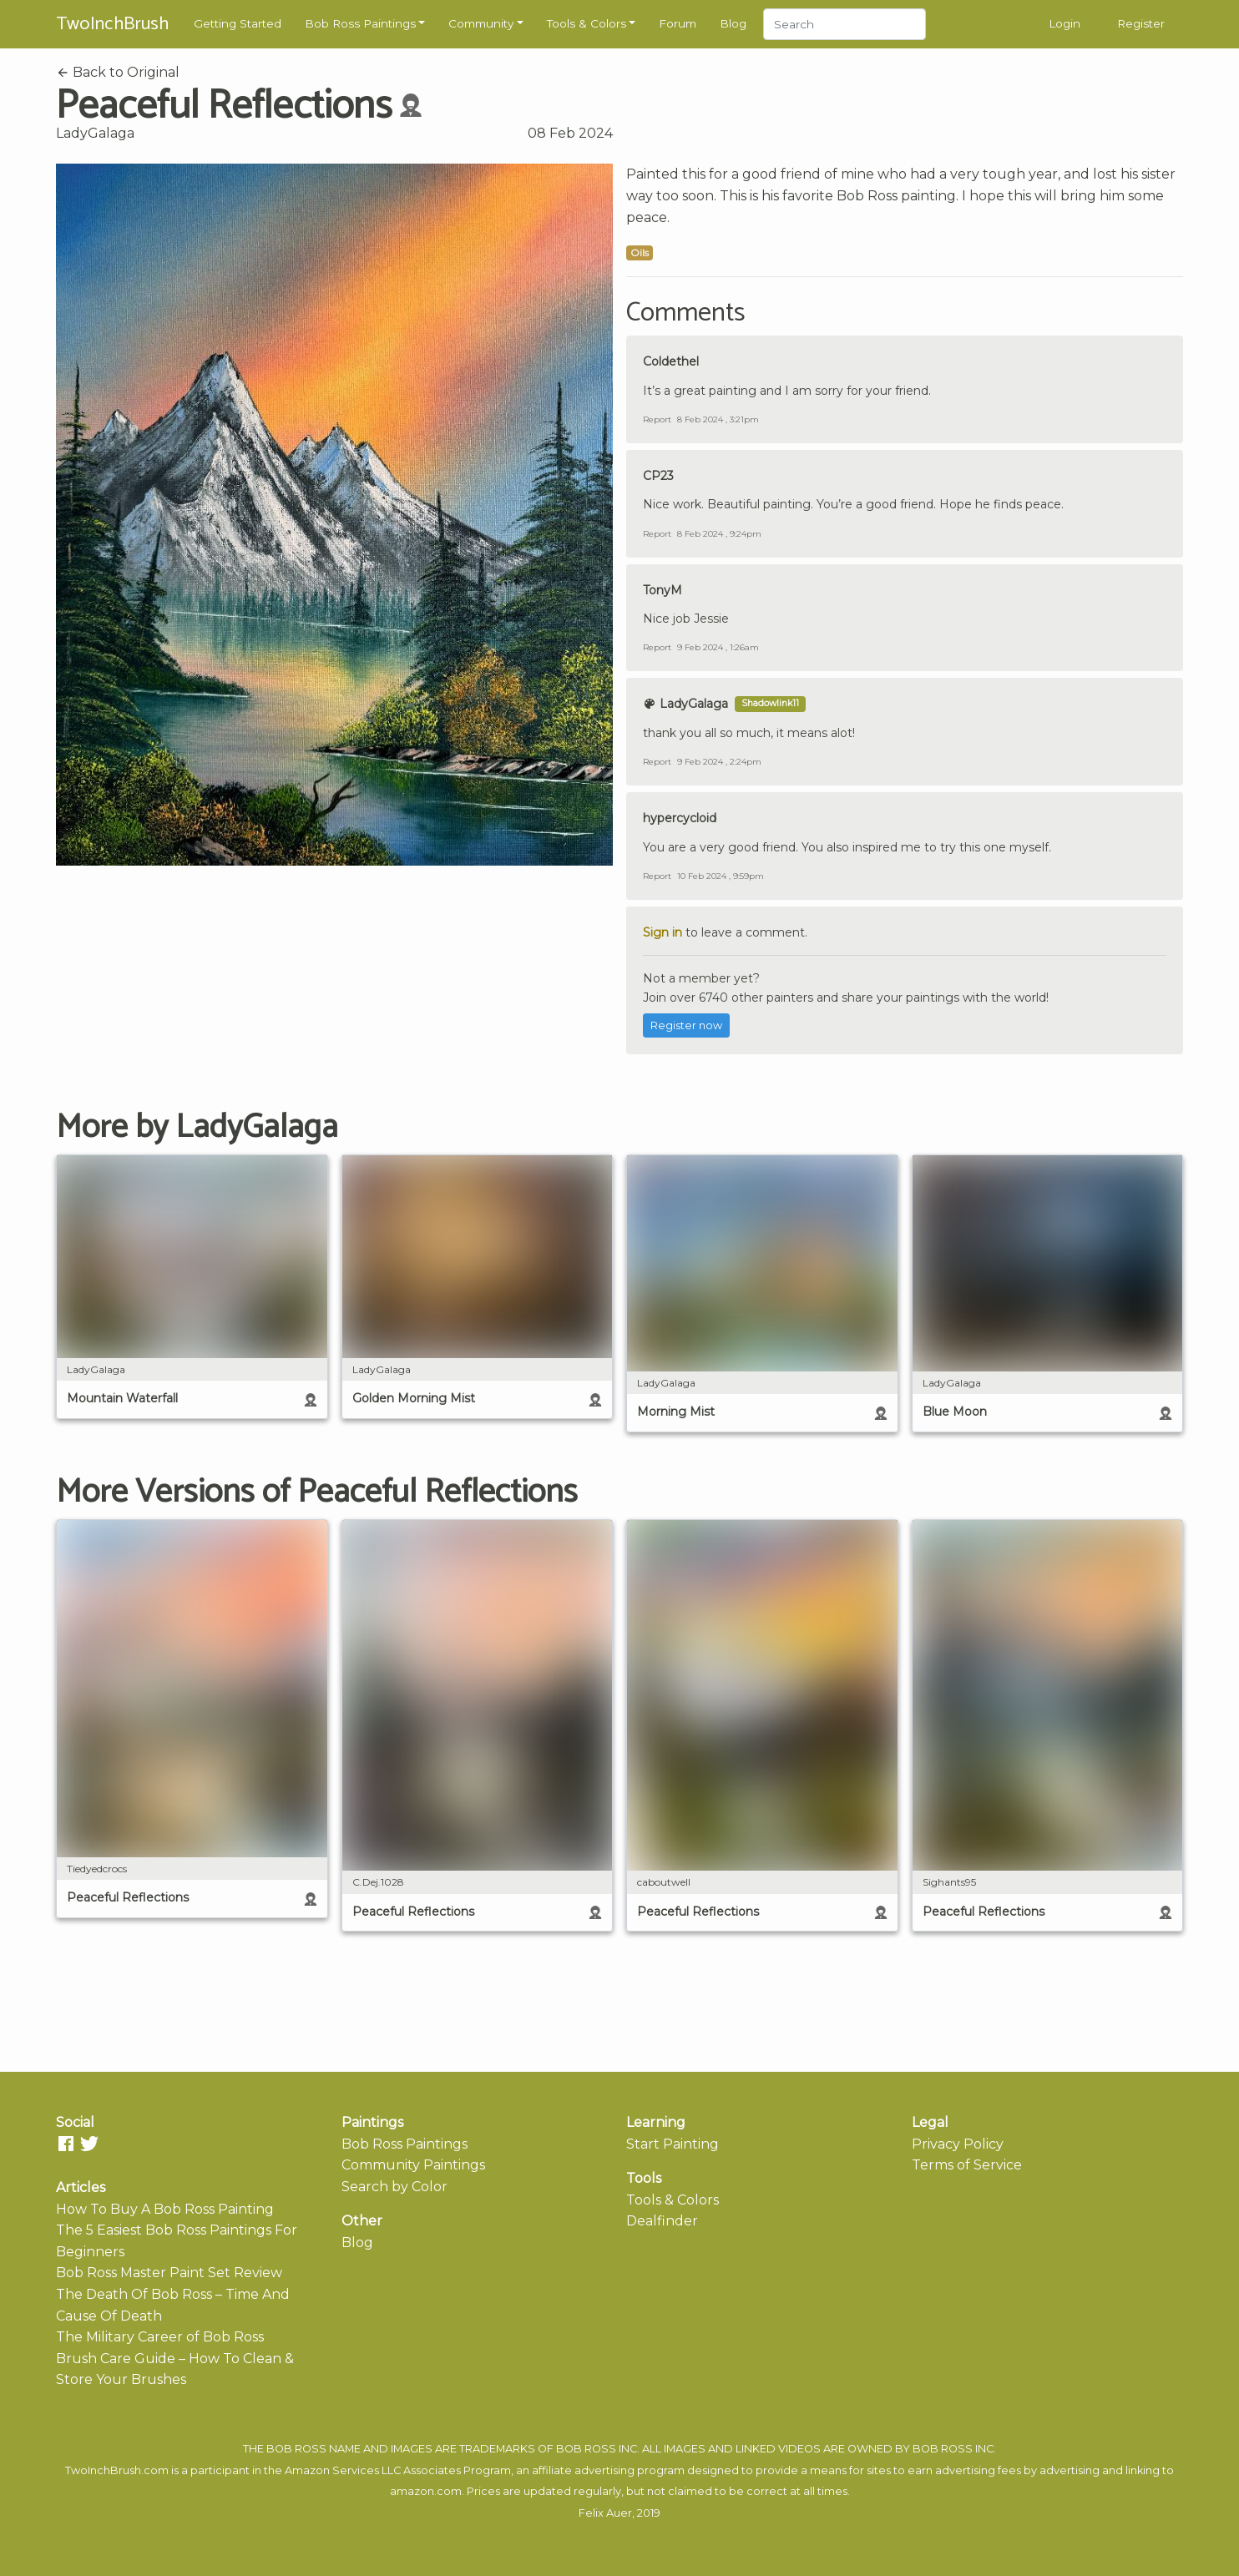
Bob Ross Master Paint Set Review (169, 2273)
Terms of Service (967, 2165)
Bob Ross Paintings (360, 23)
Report (657, 419)
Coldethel (671, 361)
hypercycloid (679, 818)
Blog (733, 23)
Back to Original (118, 72)
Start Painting (672, 2144)
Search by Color (394, 2187)
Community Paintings (413, 2165)
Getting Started (237, 23)
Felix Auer (605, 2513)
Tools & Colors (586, 23)
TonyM (662, 590)
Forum (677, 23)
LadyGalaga (95, 133)
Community (480, 23)
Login (1064, 23)
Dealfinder (662, 2221)
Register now (686, 1025)
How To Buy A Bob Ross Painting (165, 2209)
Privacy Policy (958, 2144)
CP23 (658, 475)
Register (1141, 23)
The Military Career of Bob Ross (160, 2337)
